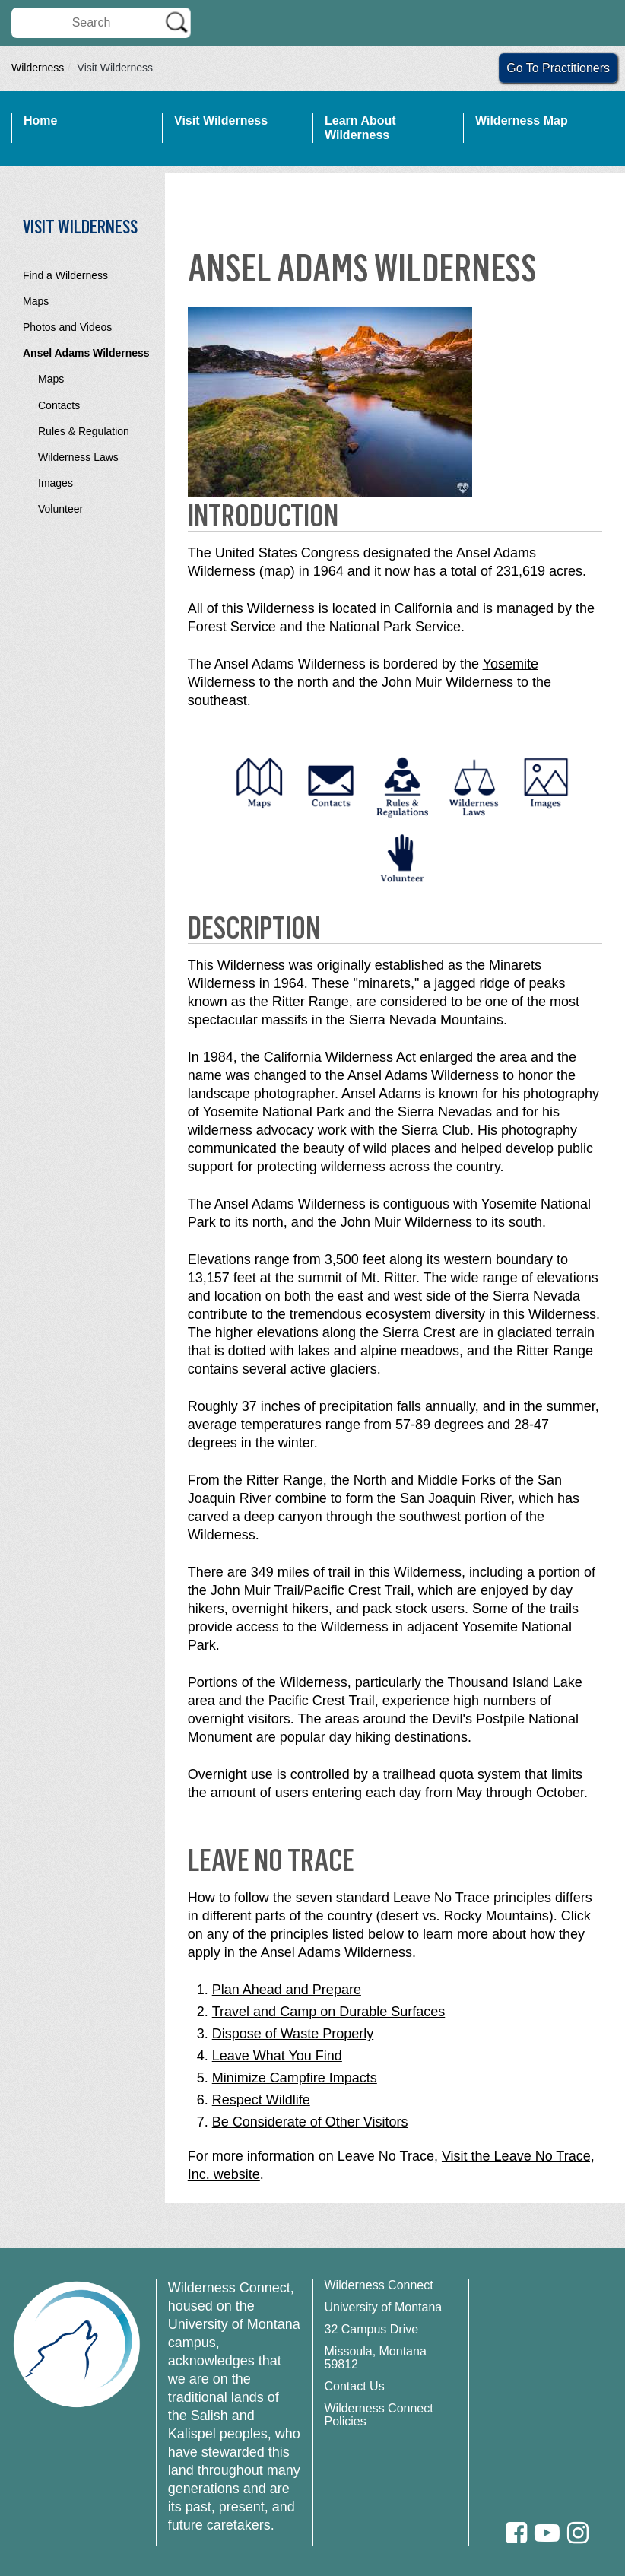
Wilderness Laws (78, 457)
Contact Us (355, 2386)
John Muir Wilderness (447, 682)
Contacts (59, 405)
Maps (36, 301)
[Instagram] (578, 2533)
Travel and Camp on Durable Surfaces (328, 2011)
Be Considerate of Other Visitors (310, 2122)
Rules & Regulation (83, 431)
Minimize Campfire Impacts (294, 2077)
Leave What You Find (277, 2055)
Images (55, 483)
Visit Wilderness (221, 120)
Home (40, 120)
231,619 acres (539, 571)
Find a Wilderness (65, 275)
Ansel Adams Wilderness (86, 353)
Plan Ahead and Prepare (286, 1989)
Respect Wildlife (261, 2099)
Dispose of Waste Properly (292, 2033)
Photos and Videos (67, 327)
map (277, 571)
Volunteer (60, 509)
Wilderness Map (521, 120)
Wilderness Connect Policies (379, 2415)
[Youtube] (547, 2533)
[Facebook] (516, 2533)
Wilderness (37, 68)
